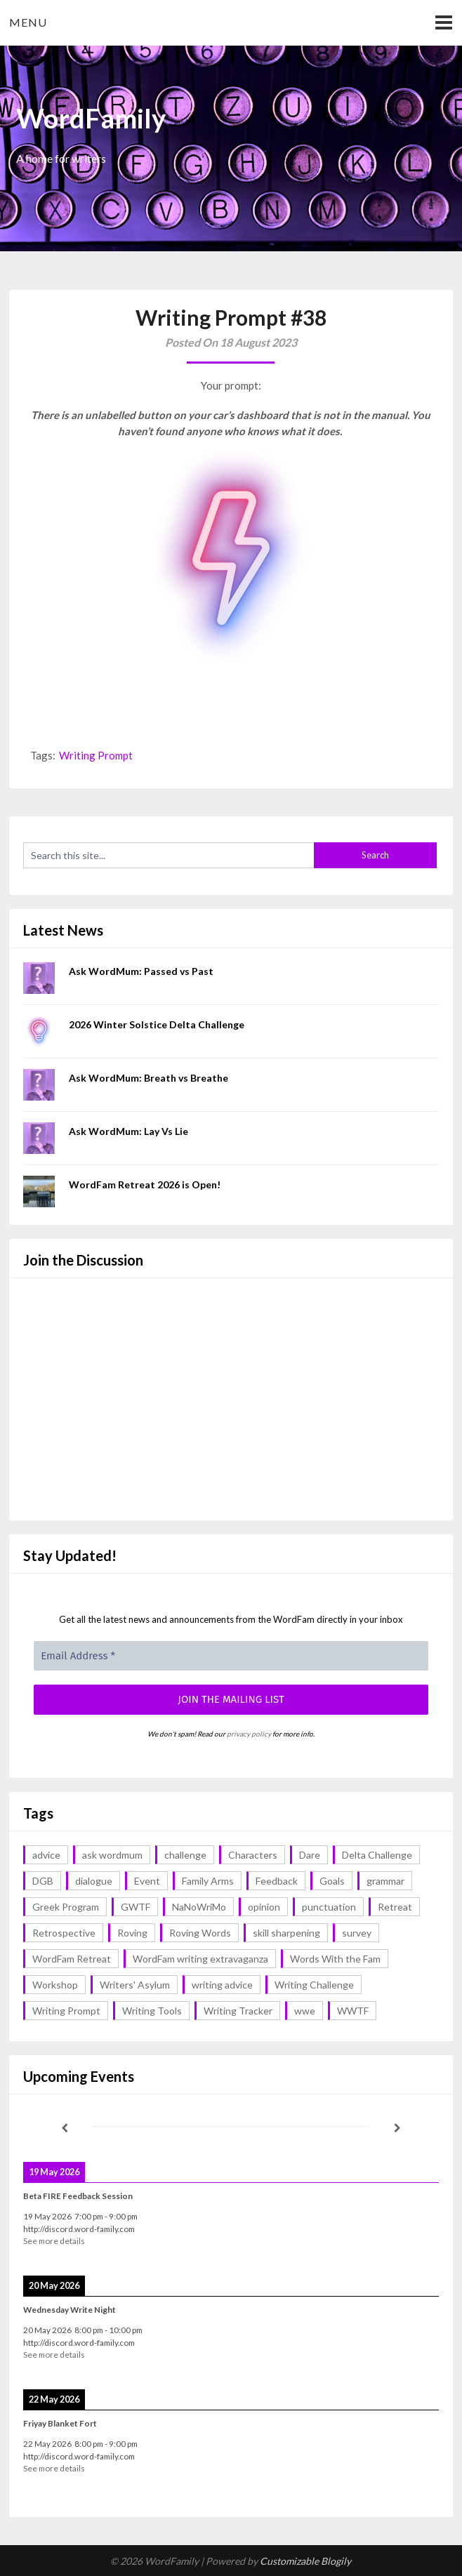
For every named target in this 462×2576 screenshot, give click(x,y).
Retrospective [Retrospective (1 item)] (63, 1933)
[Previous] (64, 2128)
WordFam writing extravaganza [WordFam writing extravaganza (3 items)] (200, 1959)
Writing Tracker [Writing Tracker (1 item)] (238, 2011)
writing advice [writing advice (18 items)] (222, 1985)
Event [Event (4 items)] (147, 1881)
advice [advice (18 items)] (46, 1855)
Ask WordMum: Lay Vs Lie (128, 1131)
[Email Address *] (231, 1656)
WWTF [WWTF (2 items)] (353, 2011)
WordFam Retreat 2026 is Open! (144, 1184)
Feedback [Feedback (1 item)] (277, 1881)
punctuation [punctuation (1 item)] (329, 1907)
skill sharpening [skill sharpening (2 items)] (286, 1933)
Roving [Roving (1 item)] (132, 1933)
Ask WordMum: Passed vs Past (141, 971)
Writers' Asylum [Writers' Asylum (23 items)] (135, 1985)
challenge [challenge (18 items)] (185, 1855)
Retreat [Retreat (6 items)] (395, 1907)
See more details (54, 2241)
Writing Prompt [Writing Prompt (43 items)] (66, 2011)
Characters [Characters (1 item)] (252, 1855)
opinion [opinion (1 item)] (264, 1907)
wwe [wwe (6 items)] (304, 2011)
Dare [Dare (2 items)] (309, 1855)
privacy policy (249, 1733)
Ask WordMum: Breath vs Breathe (148, 1078)
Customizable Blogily (305, 2561)
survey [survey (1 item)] (356, 1933)
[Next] (396, 2128)
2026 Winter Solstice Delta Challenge (156, 1024)
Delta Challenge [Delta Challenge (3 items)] (377, 1855)
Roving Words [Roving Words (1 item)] (200, 1933)
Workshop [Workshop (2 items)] (55, 1985)
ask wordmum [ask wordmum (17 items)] (112, 1855)
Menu (28, 22)
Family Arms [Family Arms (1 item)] (208, 1881)
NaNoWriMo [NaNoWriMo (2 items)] (199, 1907)
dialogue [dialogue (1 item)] (93, 1881)
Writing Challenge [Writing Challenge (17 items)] (314, 1985)
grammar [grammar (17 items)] (385, 1881)
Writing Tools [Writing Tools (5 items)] (152, 2011)
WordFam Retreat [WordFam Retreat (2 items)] (71, 1959)
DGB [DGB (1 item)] (42, 1881)
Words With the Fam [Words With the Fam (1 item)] (335, 1959)
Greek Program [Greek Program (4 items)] (65, 1907)
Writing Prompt (96, 755)
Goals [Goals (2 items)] (332, 1881)
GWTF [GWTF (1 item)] (135, 1907)
